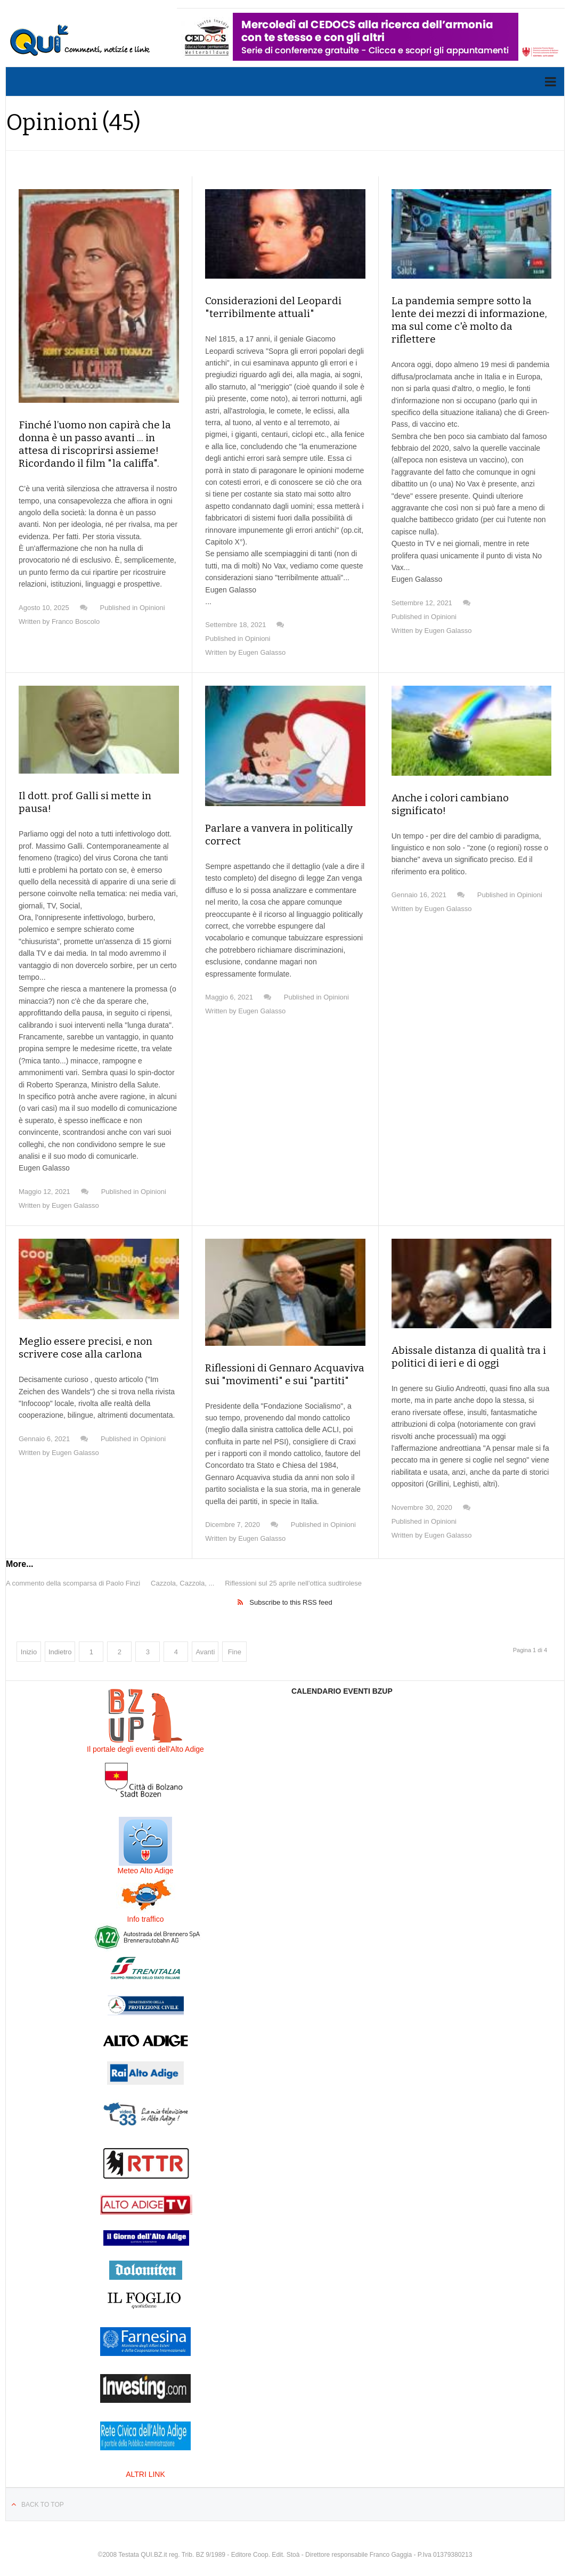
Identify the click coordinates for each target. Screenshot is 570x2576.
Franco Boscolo (76, 621)
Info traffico (145, 1906)
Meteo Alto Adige (145, 1858)
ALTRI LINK (145, 2461)
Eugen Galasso (262, 652)
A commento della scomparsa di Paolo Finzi (73, 1570)
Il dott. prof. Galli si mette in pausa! (97, 796)
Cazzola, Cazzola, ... (182, 1570)
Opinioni (152, 608)
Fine (234, 1639)
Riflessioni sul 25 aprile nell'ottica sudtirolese (293, 1570)
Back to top (42, 2492)
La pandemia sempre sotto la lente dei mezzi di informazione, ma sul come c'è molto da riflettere (469, 313)
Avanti (205, 1639)
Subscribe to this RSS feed (290, 1590)
